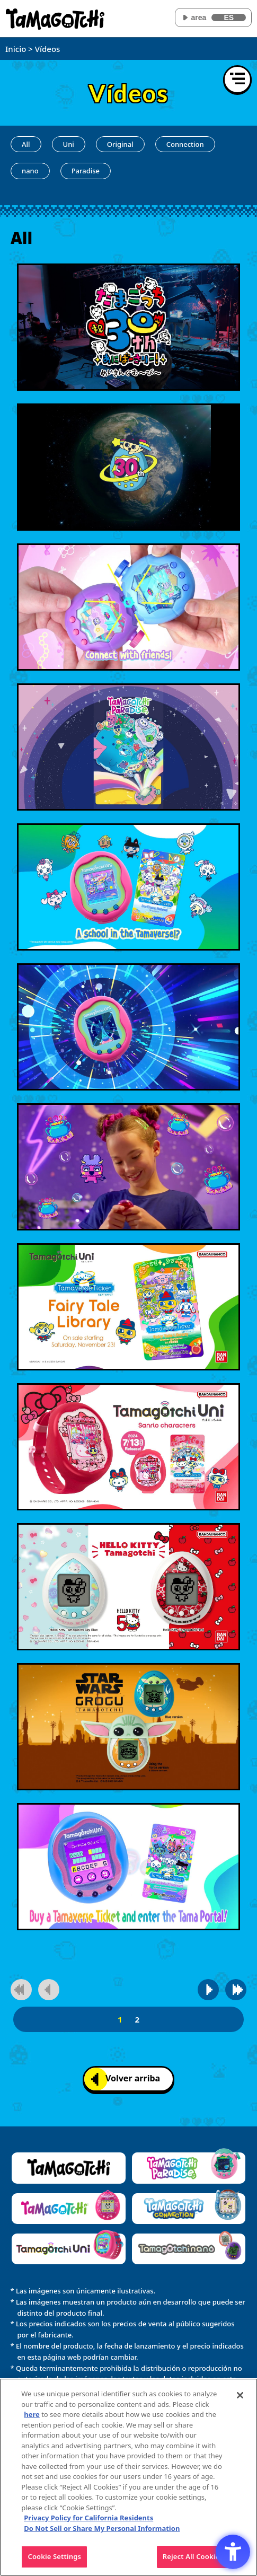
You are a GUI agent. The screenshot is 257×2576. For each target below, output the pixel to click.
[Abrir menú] (237, 79)
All (26, 144)
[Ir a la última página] (235, 1989)
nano (30, 170)
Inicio (15, 48)
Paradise (86, 170)
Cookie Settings (54, 2556)
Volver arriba (125, 2079)
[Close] (240, 2395)
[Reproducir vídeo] (128, 327)
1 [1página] (120, 2019)
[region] (128, 2477)
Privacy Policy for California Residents (88, 2517)
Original (120, 144)
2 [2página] (137, 2019)
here (32, 2414)
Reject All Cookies (193, 2556)
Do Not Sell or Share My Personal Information (102, 2528)
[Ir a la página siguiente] (208, 1989)
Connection (185, 144)
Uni (68, 144)
